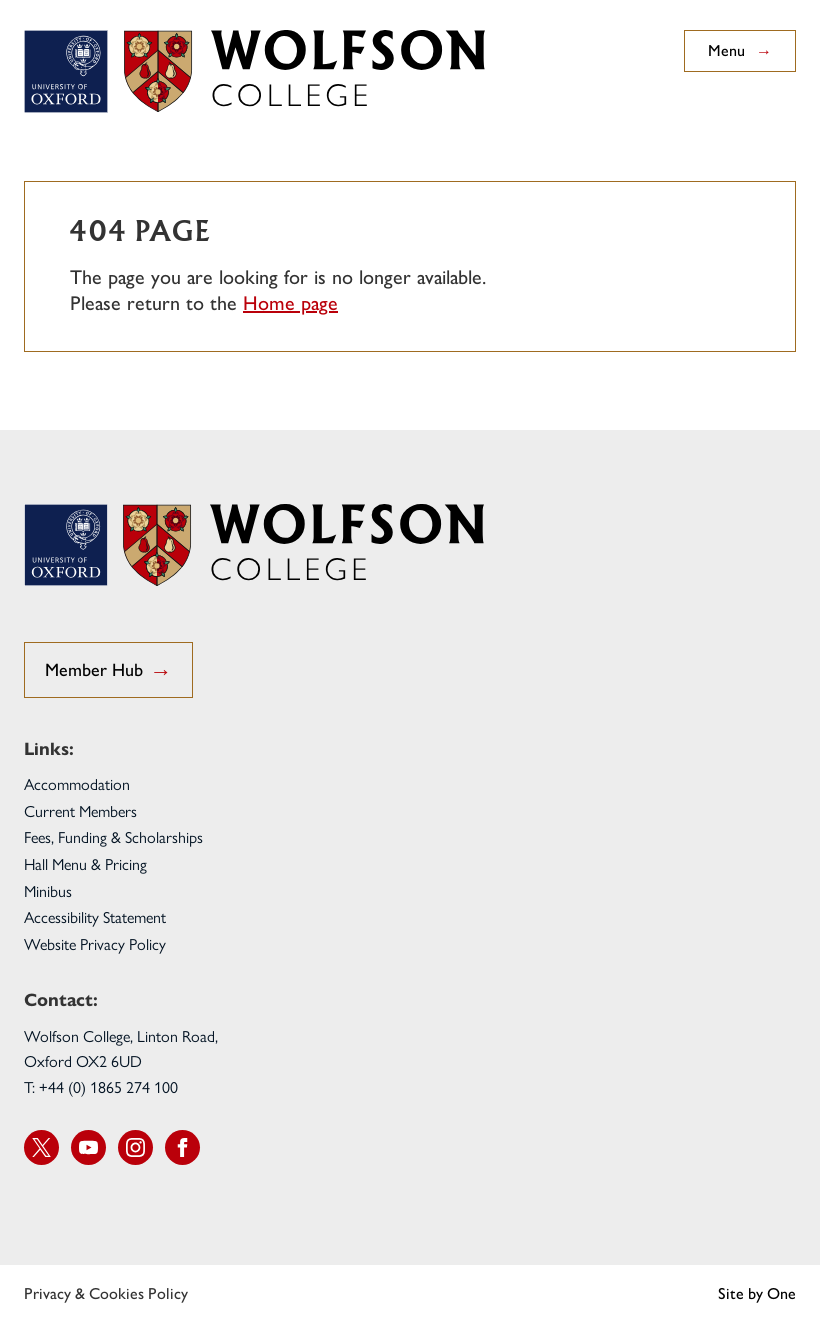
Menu (740, 51)
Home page (290, 303)
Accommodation (77, 783)
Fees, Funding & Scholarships (113, 836)
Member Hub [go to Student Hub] (108, 671)
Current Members (80, 810)
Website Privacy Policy (95, 943)
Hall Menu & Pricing (85, 863)
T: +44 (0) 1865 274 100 (101, 1086)
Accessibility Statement (95, 916)
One (781, 1293)
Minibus (48, 890)
